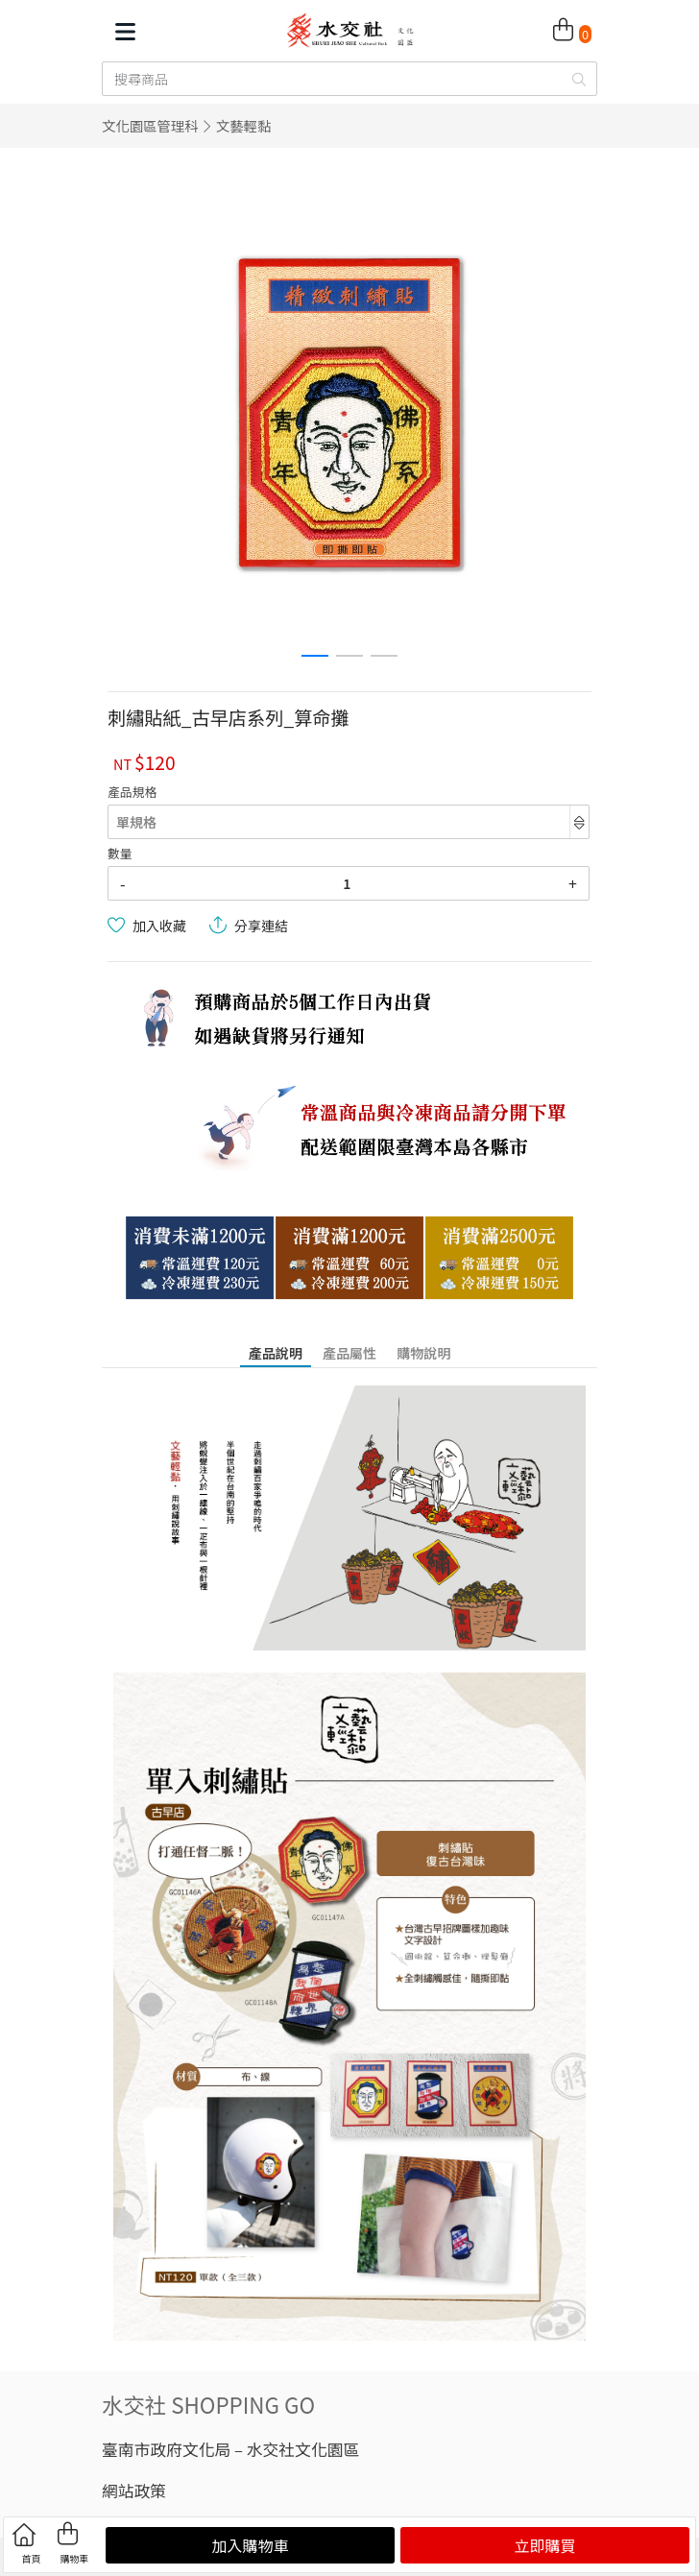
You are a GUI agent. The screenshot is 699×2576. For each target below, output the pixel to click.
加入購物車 (249, 2545)
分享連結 (261, 925)
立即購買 (544, 2545)
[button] (314, 656)
